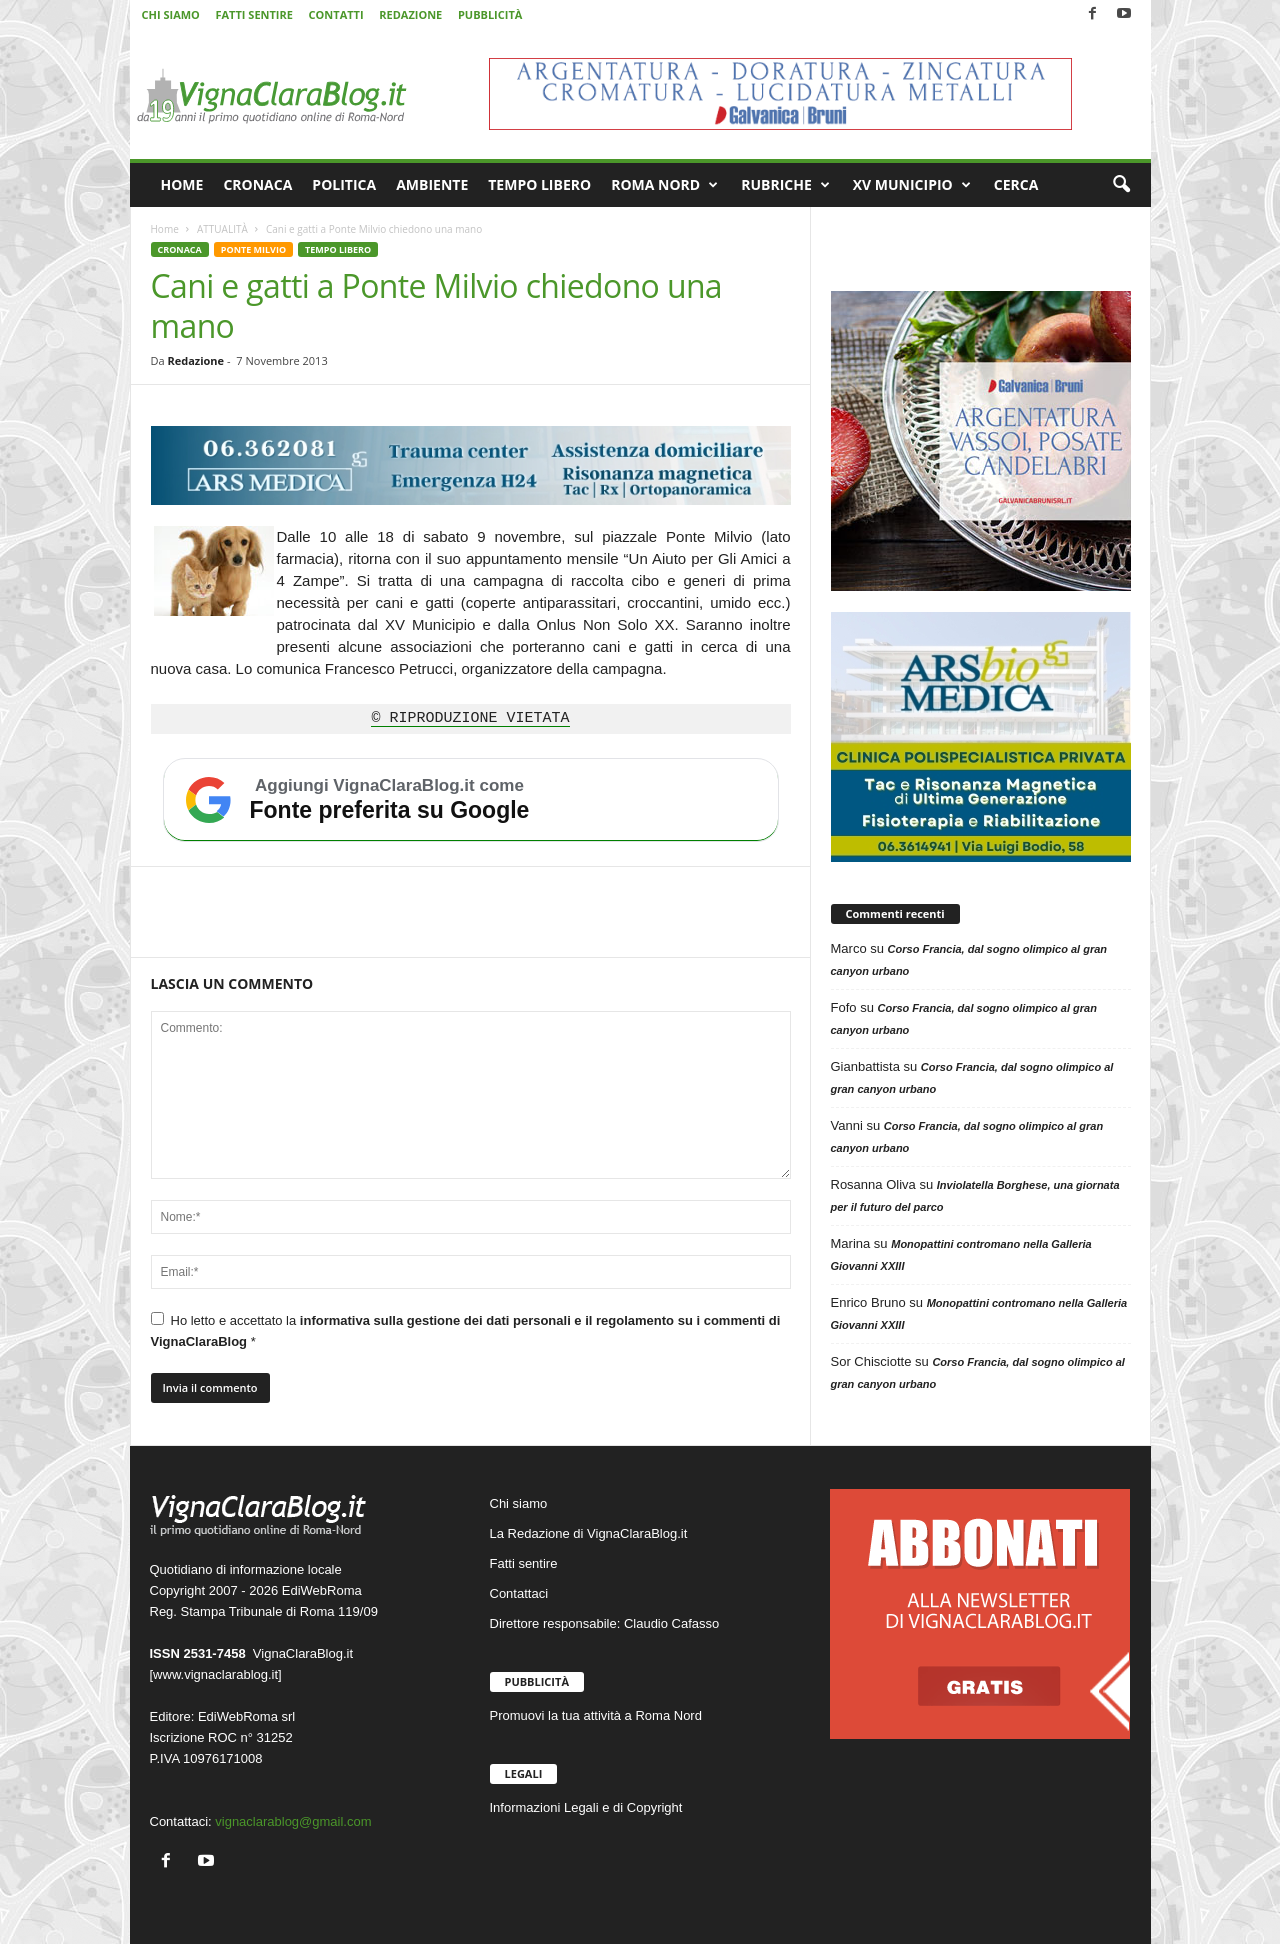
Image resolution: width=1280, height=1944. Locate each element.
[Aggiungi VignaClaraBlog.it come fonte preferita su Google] (471, 800)
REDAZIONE (410, 14)
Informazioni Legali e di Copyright (586, 1807)
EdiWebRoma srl (246, 1716)
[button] (1121, 185)
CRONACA (257, 184)
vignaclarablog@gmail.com (293, 1821)
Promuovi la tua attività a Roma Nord (596, 1715)
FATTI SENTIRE (253, 14)
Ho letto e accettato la (466, 1330)
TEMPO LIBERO (539, 184)
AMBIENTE (432, 184)
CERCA (1016, 184)
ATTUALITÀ (222, 229)
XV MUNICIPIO (912, 185)
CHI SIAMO (171, 14)
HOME (182, 184)
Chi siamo (519, 1503)
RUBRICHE (785, 185)
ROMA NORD (664, 185)
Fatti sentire (524, 1563)
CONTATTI (336, 14)
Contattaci (519, 1593)
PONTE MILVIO (253, 249)
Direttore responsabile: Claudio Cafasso (605, 1623)
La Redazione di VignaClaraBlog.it (589, 1533)
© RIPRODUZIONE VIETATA (470, 719)
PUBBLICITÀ (490, 14)
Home (165, 229)
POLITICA (344, 184)
